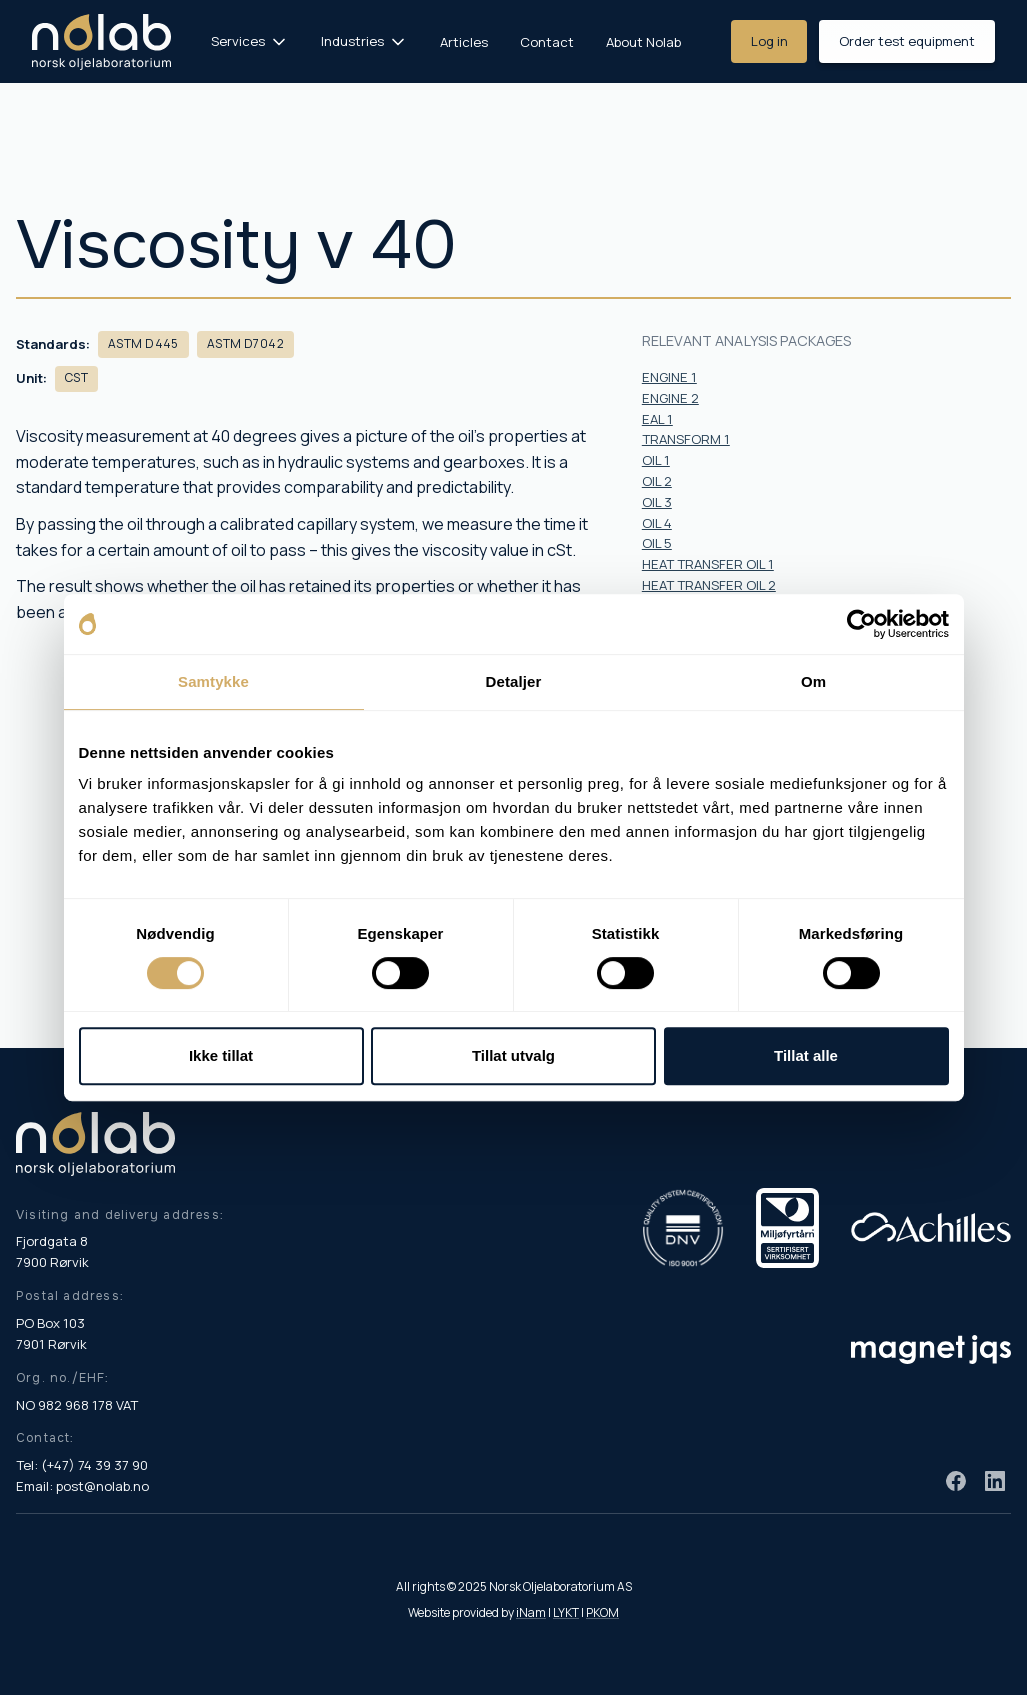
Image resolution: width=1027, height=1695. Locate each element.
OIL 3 (657, 502)
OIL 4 (657, 523)
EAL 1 (657, 419)
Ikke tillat (221, 1055)
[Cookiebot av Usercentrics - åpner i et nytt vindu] (861, 624)
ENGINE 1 (669, 377)
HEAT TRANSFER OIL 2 (709, 585)
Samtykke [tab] (213, 681)
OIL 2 (657, 481)
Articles (464, 42)
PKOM (602, 1612)
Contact (547, 42)
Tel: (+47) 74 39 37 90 (82, 1465)
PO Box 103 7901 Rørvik (51, 1333)
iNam (531, 1612)
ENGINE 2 (670, 398)
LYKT (566, 1612)
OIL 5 (657, 543)
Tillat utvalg (513, 1055)
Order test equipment (907, 41)
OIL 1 (656, 460)
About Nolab (643, 42)
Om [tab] (813, 681)
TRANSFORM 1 (686, 439)
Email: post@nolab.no (82, 1486)
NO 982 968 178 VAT (77, 1405)
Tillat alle (806, 1055)
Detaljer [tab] (514, 681)
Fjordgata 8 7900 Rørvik (52, 1251)
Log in (769, 41)
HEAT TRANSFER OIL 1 (708, 564)
